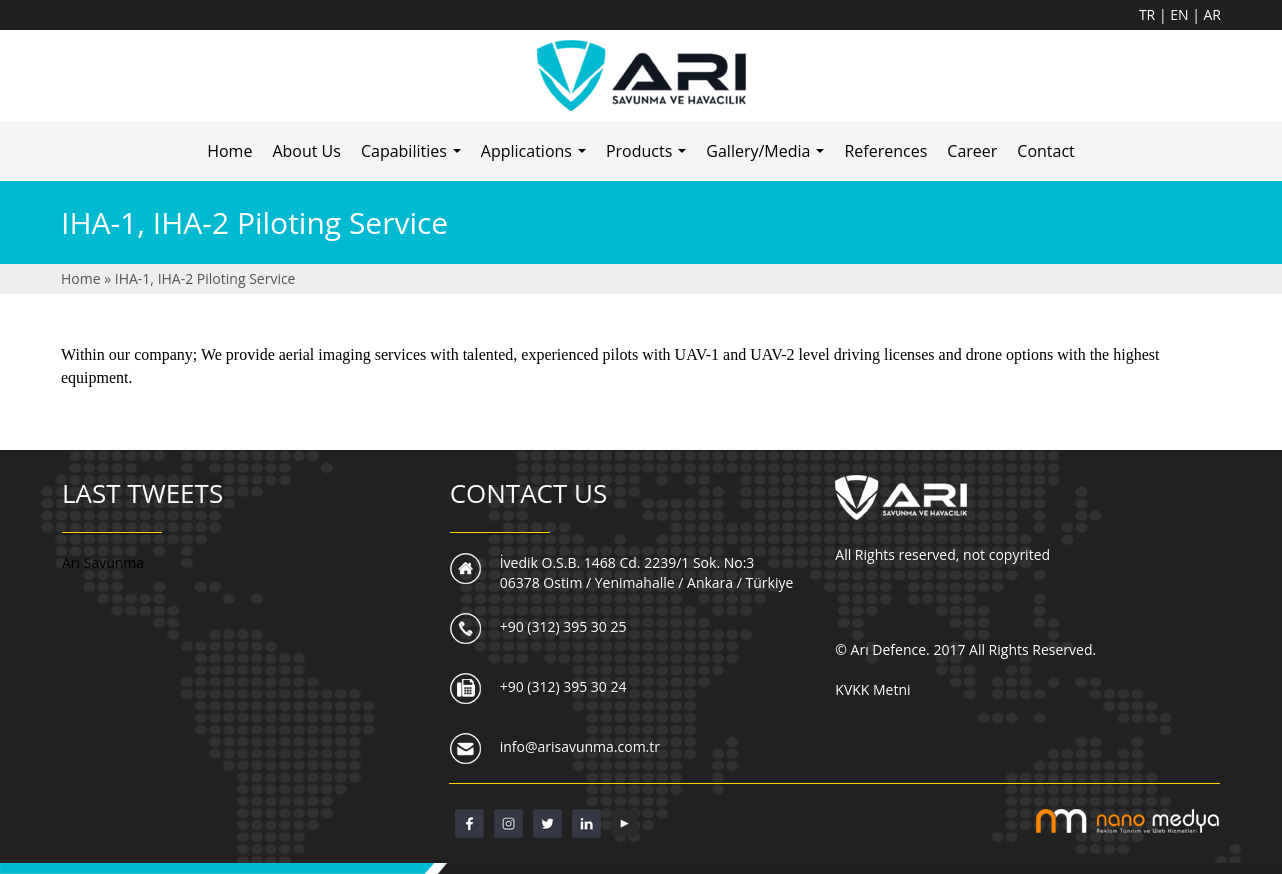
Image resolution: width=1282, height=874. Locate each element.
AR (1213, 14)
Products (650, 157)
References (885, 151)
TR (1149, 14)
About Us (306, 151)
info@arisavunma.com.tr (580, 746)
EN (1181, 14)
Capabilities (415, 157)
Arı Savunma (103, 562)
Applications (538, 157)
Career (972, 151)
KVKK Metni (872, 689)
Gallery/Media (769, 157)
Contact (1045, 151)
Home (229, 151)
